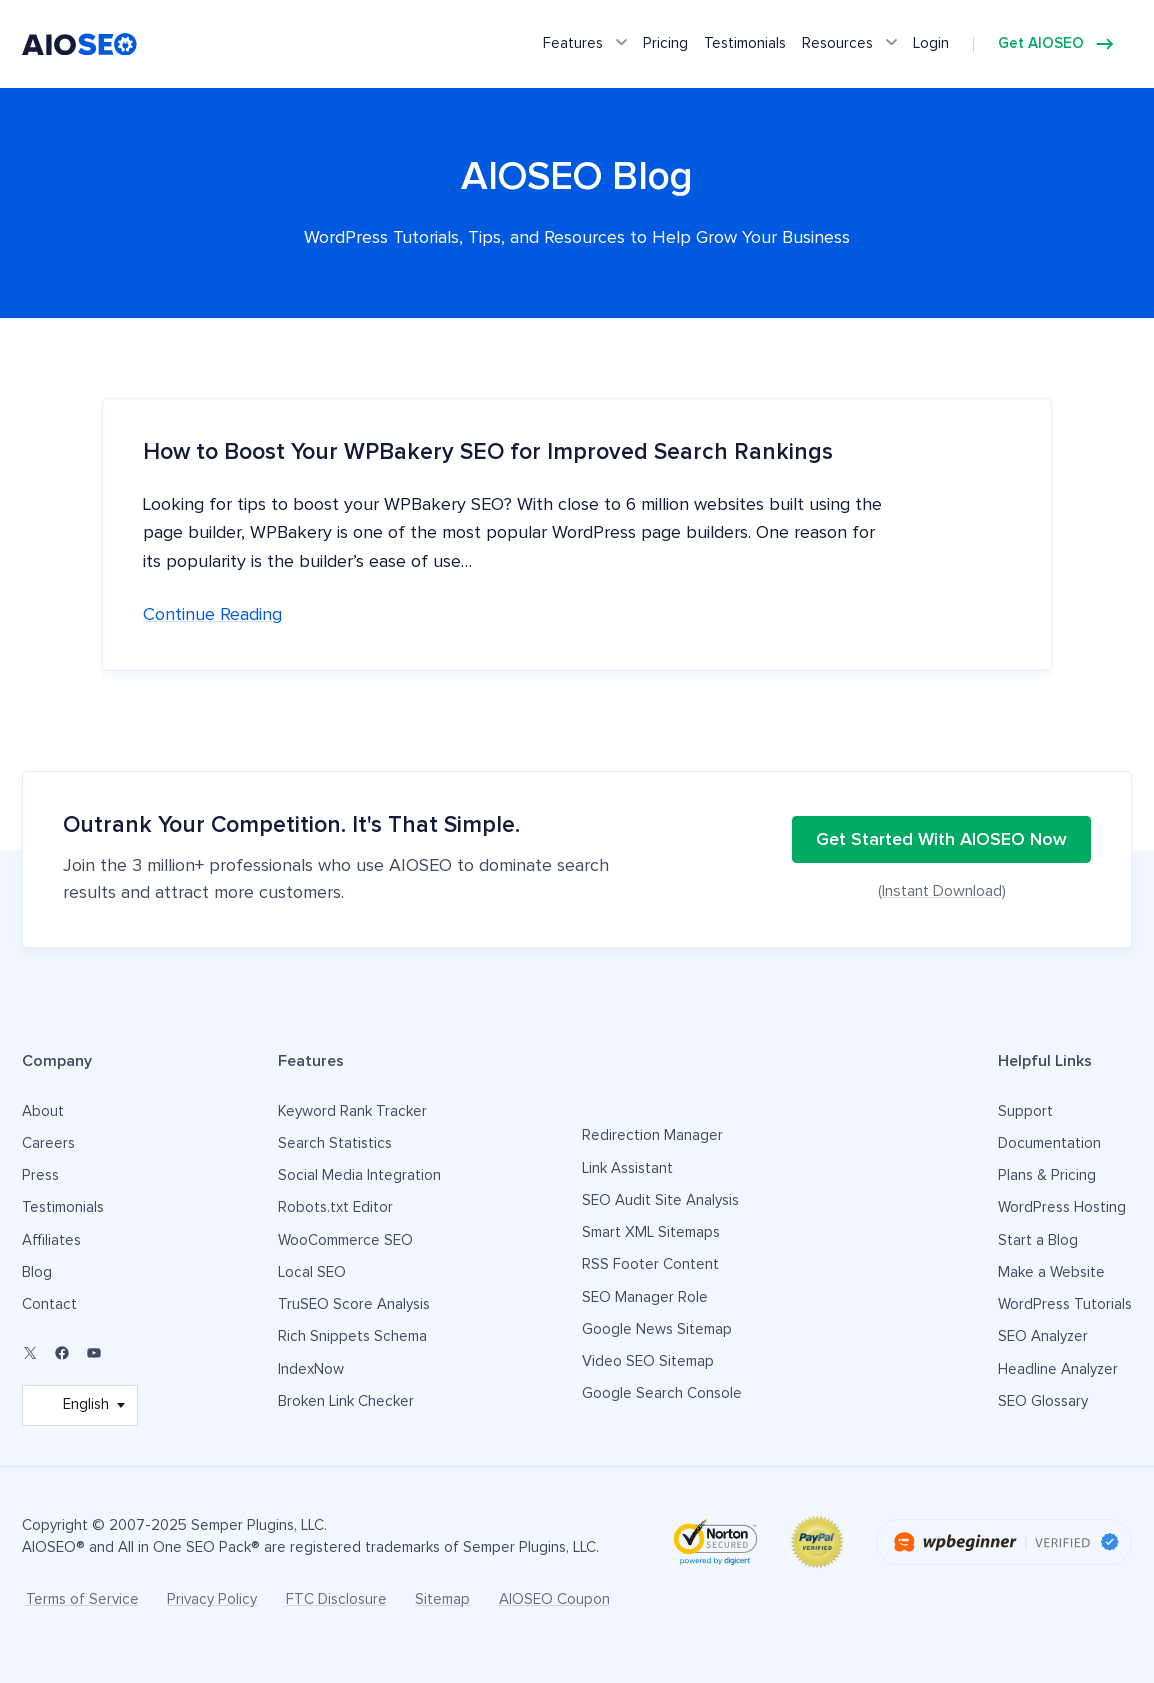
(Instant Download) (942, 891)
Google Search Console (662, 1393)
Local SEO (312, 1272)
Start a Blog (1038, 1240)
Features (573, 43)
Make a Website (1051, 1272)
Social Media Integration (359, 1175)
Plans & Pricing (1047, 1175)
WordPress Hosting (1062, 1207)
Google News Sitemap (657, 1329)
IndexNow (311, 1369)
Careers (48, 1143)
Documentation (1049, 1143)
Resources (837, 43)
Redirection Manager (652, 1135)
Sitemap (442, 1599)
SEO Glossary (1043, 1401)
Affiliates (51, 1240)
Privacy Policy (212, 1599)
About (43, 1111)
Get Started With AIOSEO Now (941, 840)
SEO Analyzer (1043, 1336)
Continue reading (212, 615)
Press (40, 1175)
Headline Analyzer (1058, 1369)
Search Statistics (335, 1143)
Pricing (665, 43)
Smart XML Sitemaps (651, 1232)
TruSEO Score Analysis (354, 1304)
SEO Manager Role (645, 1297)
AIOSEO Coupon (554, 1599)
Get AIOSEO (1041, 43)
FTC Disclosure (336, 1599)
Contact (49, 1304)
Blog (37, 1272)
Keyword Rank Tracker (352, 1111)
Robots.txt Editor (335, 1207)
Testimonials (745, 43)
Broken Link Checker (346, 1401)
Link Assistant (627, 1168)
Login (931, 43)
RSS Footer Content (650, 1264)
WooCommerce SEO (345, 1240)
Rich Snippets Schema (352, 1336)
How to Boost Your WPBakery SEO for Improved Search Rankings (488, 452)
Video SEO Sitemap (648, 1361)
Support (1025, 1111)
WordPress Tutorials (1065, 1304)
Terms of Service (82, 1599)
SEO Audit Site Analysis (660, 1200)
